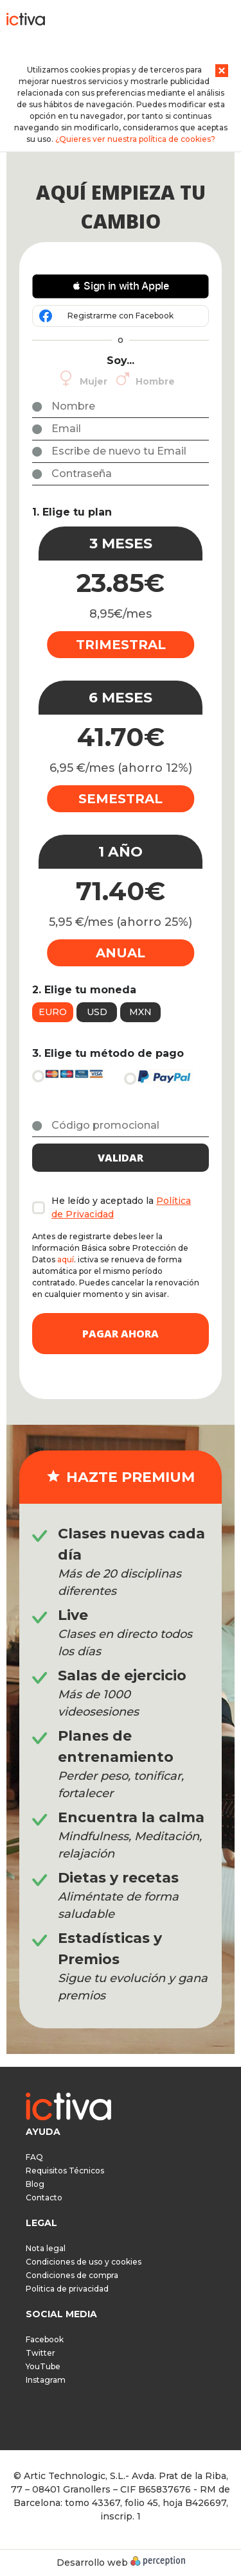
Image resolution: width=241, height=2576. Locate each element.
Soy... (120, 360)
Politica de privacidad (67, 2288)
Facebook (45, 2339)
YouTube (43, 2366)
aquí (65, 1259)
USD (97, 1012)
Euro (53, 1012)
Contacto (44, 2197)
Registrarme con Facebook (120, 315)
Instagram (46, 2380)
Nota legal (46, 2248)
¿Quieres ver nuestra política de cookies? (135, 139)
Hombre (155, 381)
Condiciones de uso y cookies (83, 2262)
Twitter (40, 2353)
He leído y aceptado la (121, 1207)
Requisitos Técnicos (65, 2170)
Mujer (93, 381)
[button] (120, 286)
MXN (140, 1012)
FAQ (34, 2157)
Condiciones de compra (72, 2275)
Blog (35, 2184)
